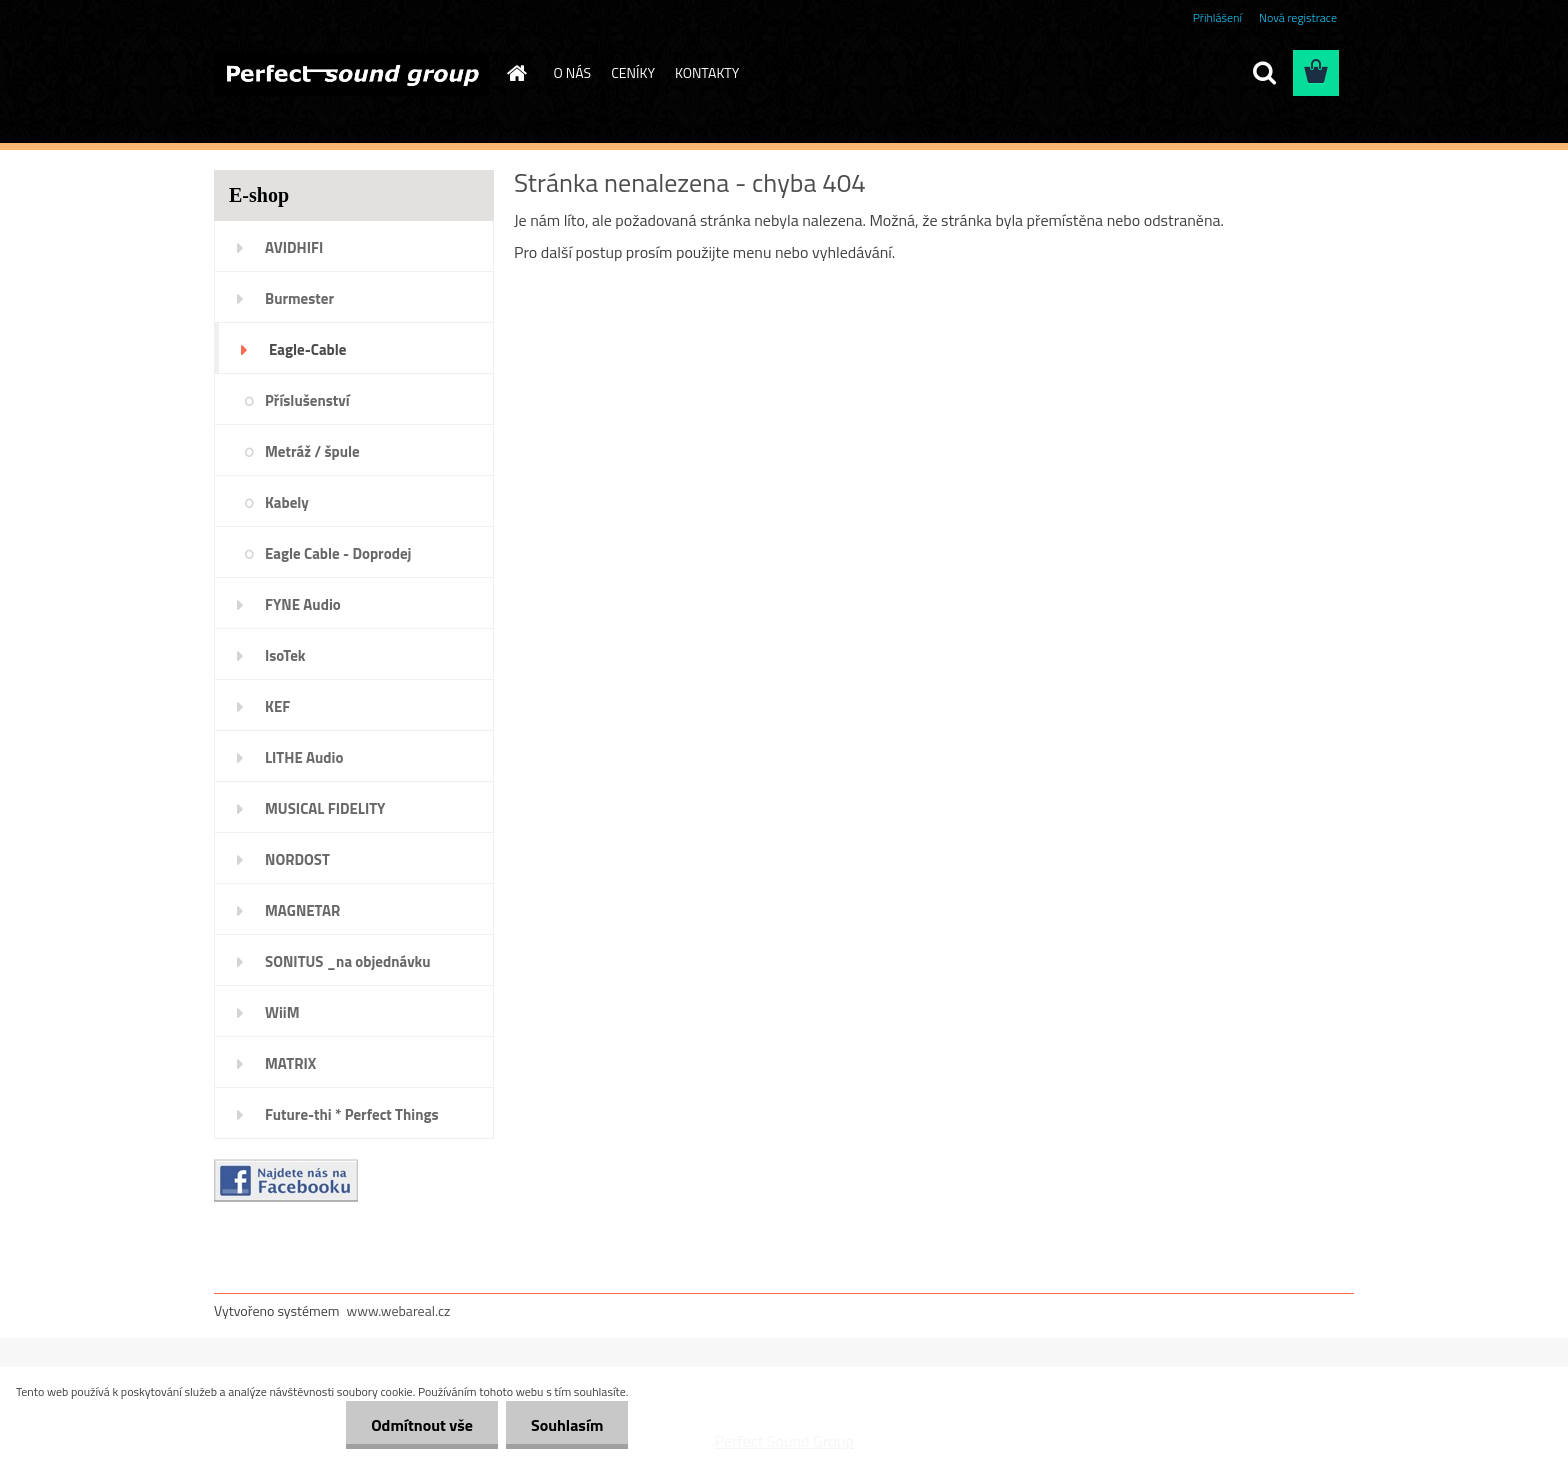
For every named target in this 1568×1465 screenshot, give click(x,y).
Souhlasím (567, 1425)
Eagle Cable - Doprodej (338, 553)
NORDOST (297, 859)
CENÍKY (633, 72)
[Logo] (351, 74)
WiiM (282, 1012)
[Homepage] (516, 73)
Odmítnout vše (422, 1425)
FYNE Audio (303, 604)
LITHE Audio (304, 757)
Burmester (299, 298)
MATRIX (290, 1063)
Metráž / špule (312, 451)
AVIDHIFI (294, 247)
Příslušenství (307, 400)
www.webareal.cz (399, 1310)
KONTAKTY (707, 72)
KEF (277, 706)
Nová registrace (1298, 17)
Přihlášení (1217, 17)
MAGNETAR (302, 910)
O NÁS (573, 72)
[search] (1264, 73)
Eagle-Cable (307, 349)
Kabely (287, 502)
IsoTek (285, 655)
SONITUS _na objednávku (348, 961)
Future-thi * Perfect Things (352, 1114)
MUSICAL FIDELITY (325, 808)
